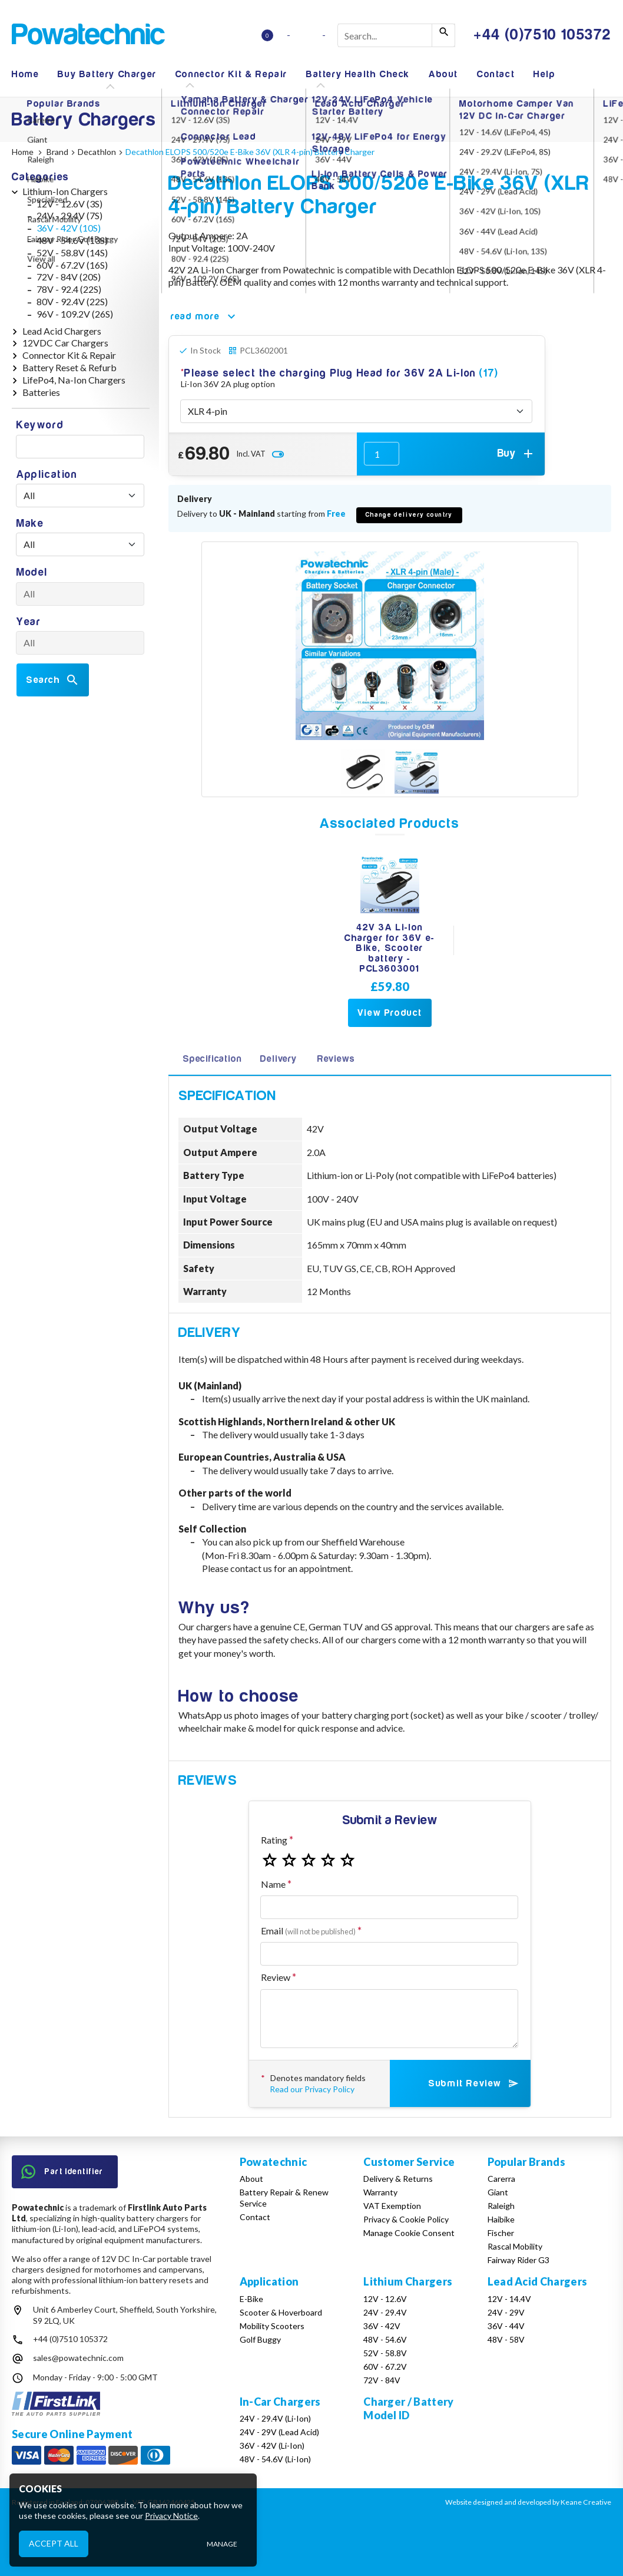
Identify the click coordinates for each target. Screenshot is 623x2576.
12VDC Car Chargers (65, 342)
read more (204, 316)
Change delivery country (409, 514)
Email (308, 1930)
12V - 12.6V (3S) (69, 203)
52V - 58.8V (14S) (72, 252)
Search (52, 680)
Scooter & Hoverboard (281, 2312)
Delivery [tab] (278, 1058)
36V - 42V (381, 2326)
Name (273, 1884)
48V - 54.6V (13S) (72, 240)
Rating (274, 1839)
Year (28, 622)
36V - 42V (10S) (69, 227)
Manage (222, 2543)
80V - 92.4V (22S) (72, 301)
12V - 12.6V (385, 2299)
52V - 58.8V (385, 2353)
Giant (498, 2192)
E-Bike (251, 2299)
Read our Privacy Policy (312, 2089)
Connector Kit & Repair (231, 74)
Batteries (41, 392)
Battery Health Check (358, 74)
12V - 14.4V (509, 2299)
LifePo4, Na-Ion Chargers (73, 379)
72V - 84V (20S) (69, 276)
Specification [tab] (212, 1058)
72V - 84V (381, 2380)
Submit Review (474, 2083)
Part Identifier (62, 2172)
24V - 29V (506, 2312)
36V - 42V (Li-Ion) (272, 2445)
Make (30, 523)
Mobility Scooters (272, 2326)
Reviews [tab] (336, 1058)
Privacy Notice (171, 2516)
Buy (516, 454)
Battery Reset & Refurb (69, 367)
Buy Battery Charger (107, 74)
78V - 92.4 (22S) (69, 289)
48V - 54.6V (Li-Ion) (275, 2459)
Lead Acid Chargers (61, 330)
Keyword (40, 425)
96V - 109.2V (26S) (75, 313)
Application (47, 474)
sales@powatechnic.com (78, 2358)
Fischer (501, 2233)
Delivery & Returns (398, 2179)
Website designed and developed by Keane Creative (528, 2502)
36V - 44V (506, 2326)
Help (544, 74)
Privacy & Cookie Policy (406, 2219)
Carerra (501, 2179)
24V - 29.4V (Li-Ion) (275, 2418)
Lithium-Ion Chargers (65, 191)
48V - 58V (506, 2339)
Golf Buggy (260, 2339)
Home (25, 74)
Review (275, 1977)
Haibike (501, 2219)
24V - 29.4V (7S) (69, 215)
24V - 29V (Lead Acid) (279, 2432)
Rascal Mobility (515, 2246)
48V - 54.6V (385, 2339)
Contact (496, 74)
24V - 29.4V (385, 2312)
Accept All (53, 2543)
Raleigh (501, 2206)
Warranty (380, 2192)
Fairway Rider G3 (518, 2260)
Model (32, 572)
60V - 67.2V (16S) (72, 264)
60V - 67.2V (385, 2367)
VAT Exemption (392, 2206)
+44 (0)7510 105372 (70, 2339)
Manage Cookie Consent (409, 2233)
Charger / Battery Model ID (408, 2408)
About (443, 74)
